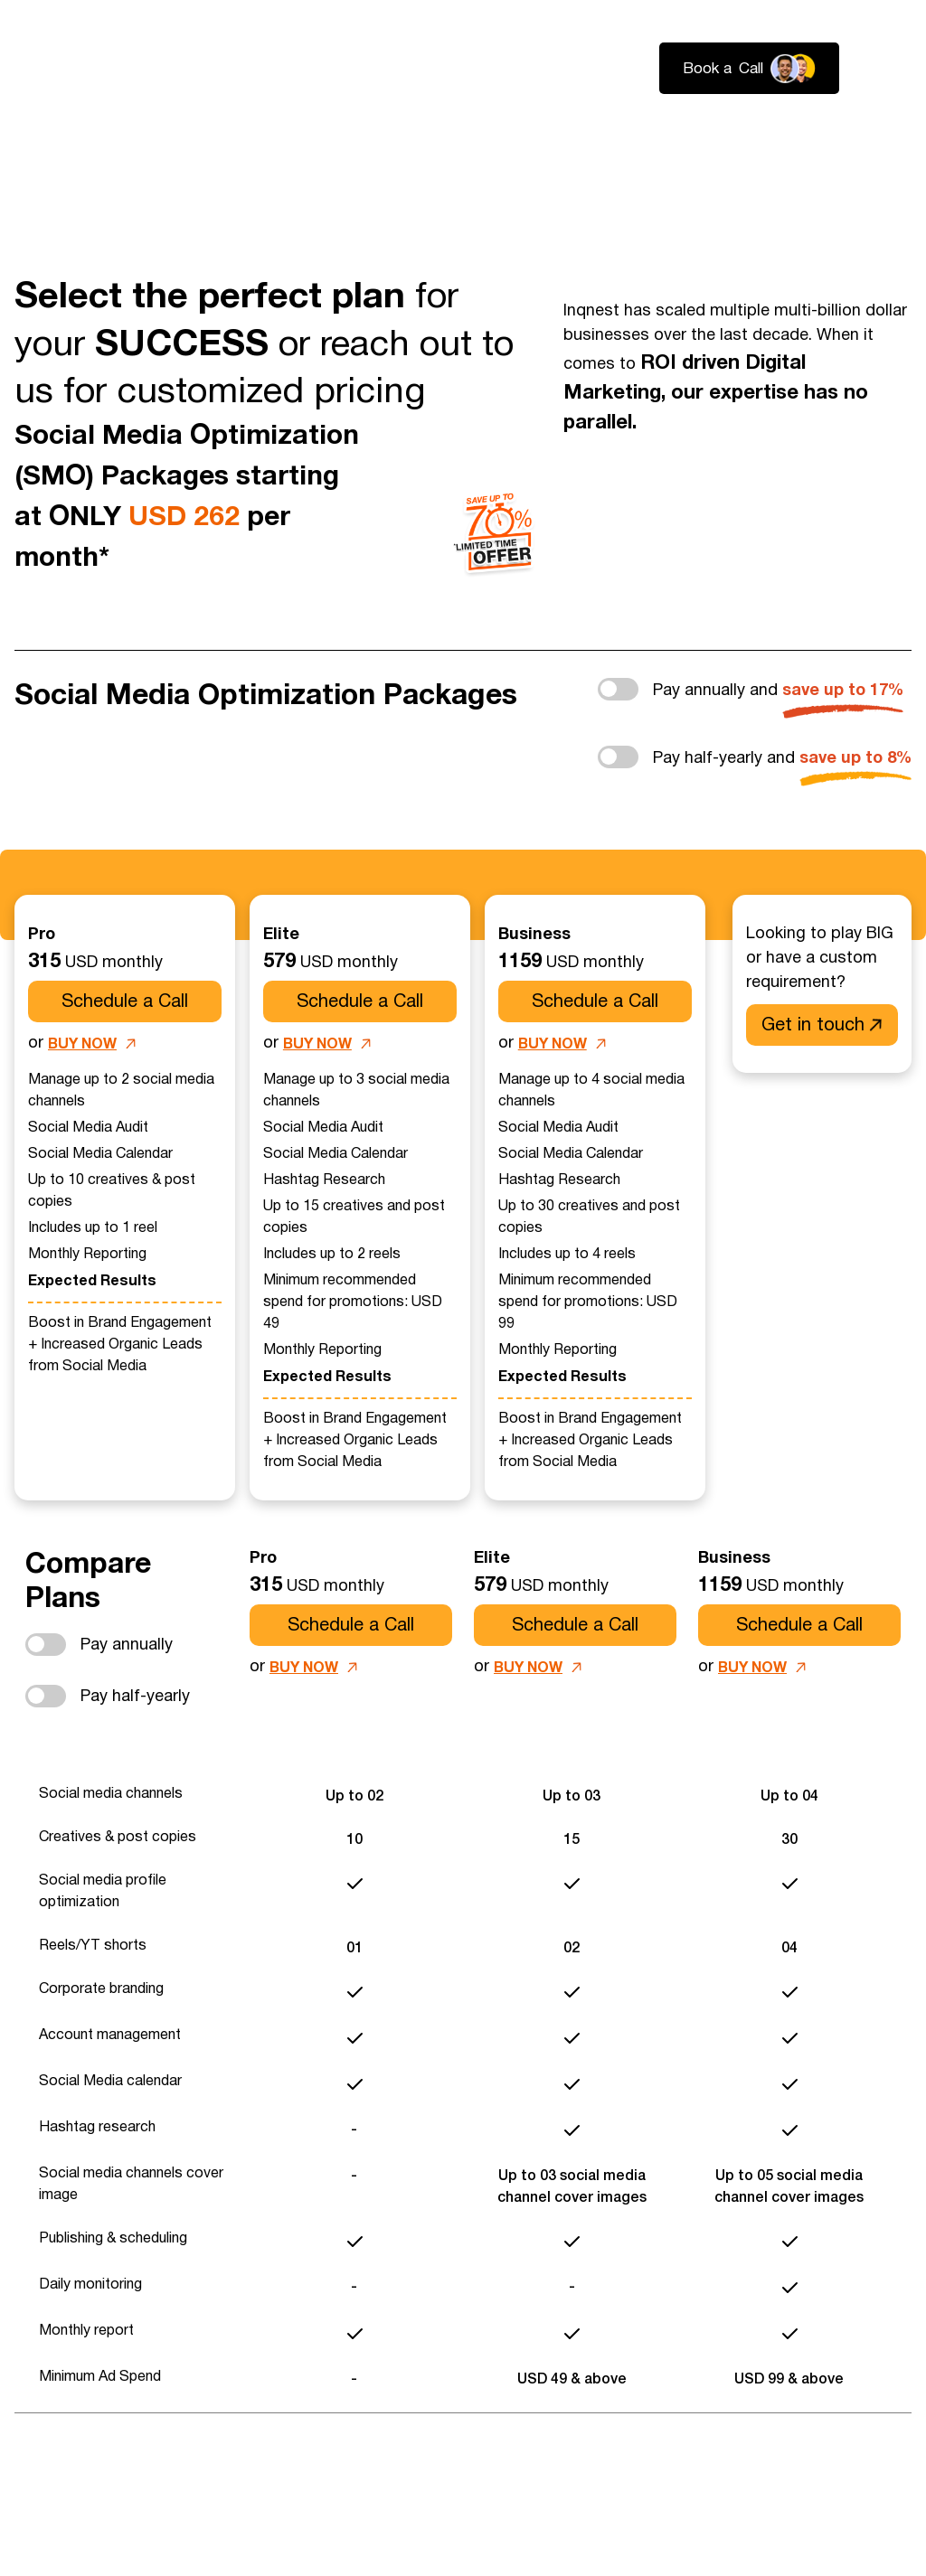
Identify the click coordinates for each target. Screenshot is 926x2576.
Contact (882, 135)
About (696, 135)
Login (892, 69)
